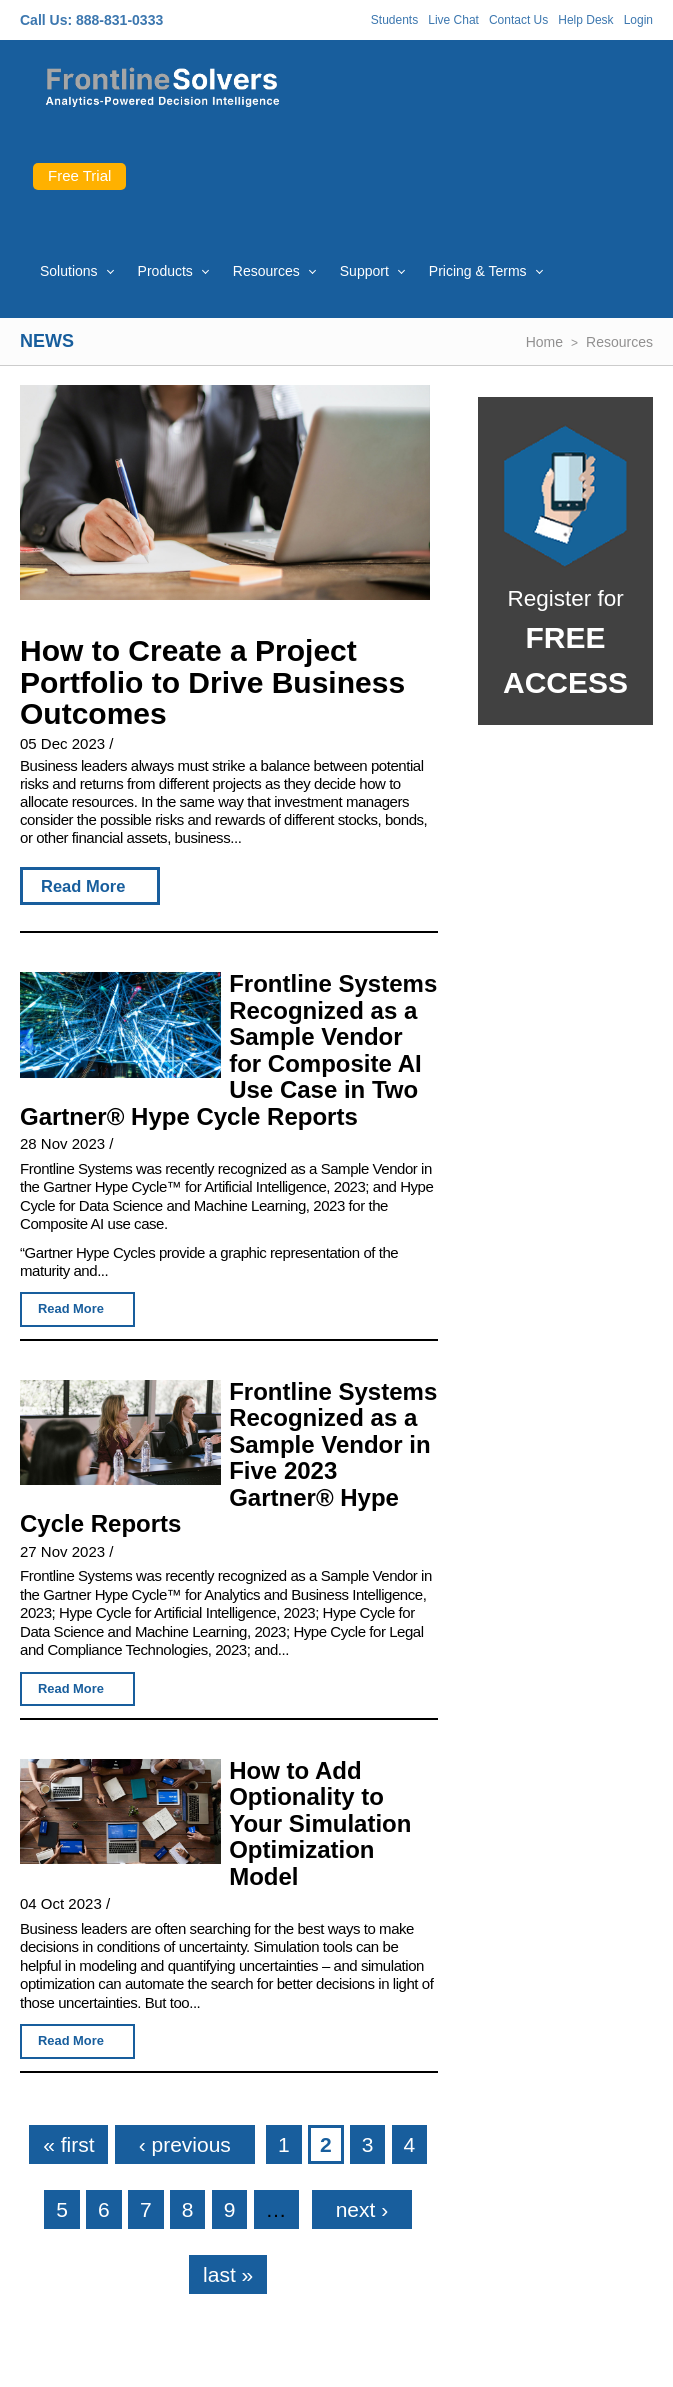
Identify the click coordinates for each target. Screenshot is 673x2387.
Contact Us (518, 20)
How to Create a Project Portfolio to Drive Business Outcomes (212, 682)
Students (394, 20)
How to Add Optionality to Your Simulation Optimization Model (320, 1823)
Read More (83, 886)
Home (544, 342)
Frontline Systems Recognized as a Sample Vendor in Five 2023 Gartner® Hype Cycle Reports (228, 1458)
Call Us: (46, 20)
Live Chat (453, 20)
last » (228, 2274)
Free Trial (79, 175)
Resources (266, 271)
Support (364, 271)
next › (362, 2209)
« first (68, 2144)
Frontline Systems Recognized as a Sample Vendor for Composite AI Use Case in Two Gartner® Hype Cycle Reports (228, 1050)
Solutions (69, 271)
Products (165, 271)
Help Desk (585, 20)
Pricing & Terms (478, 271)
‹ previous (185, 2144)
